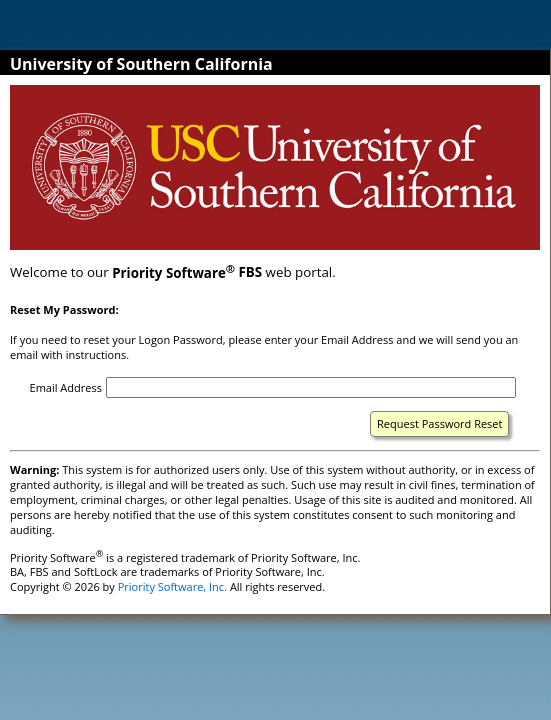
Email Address (66, 387)
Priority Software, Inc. (172, 586)
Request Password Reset (439, 423)
